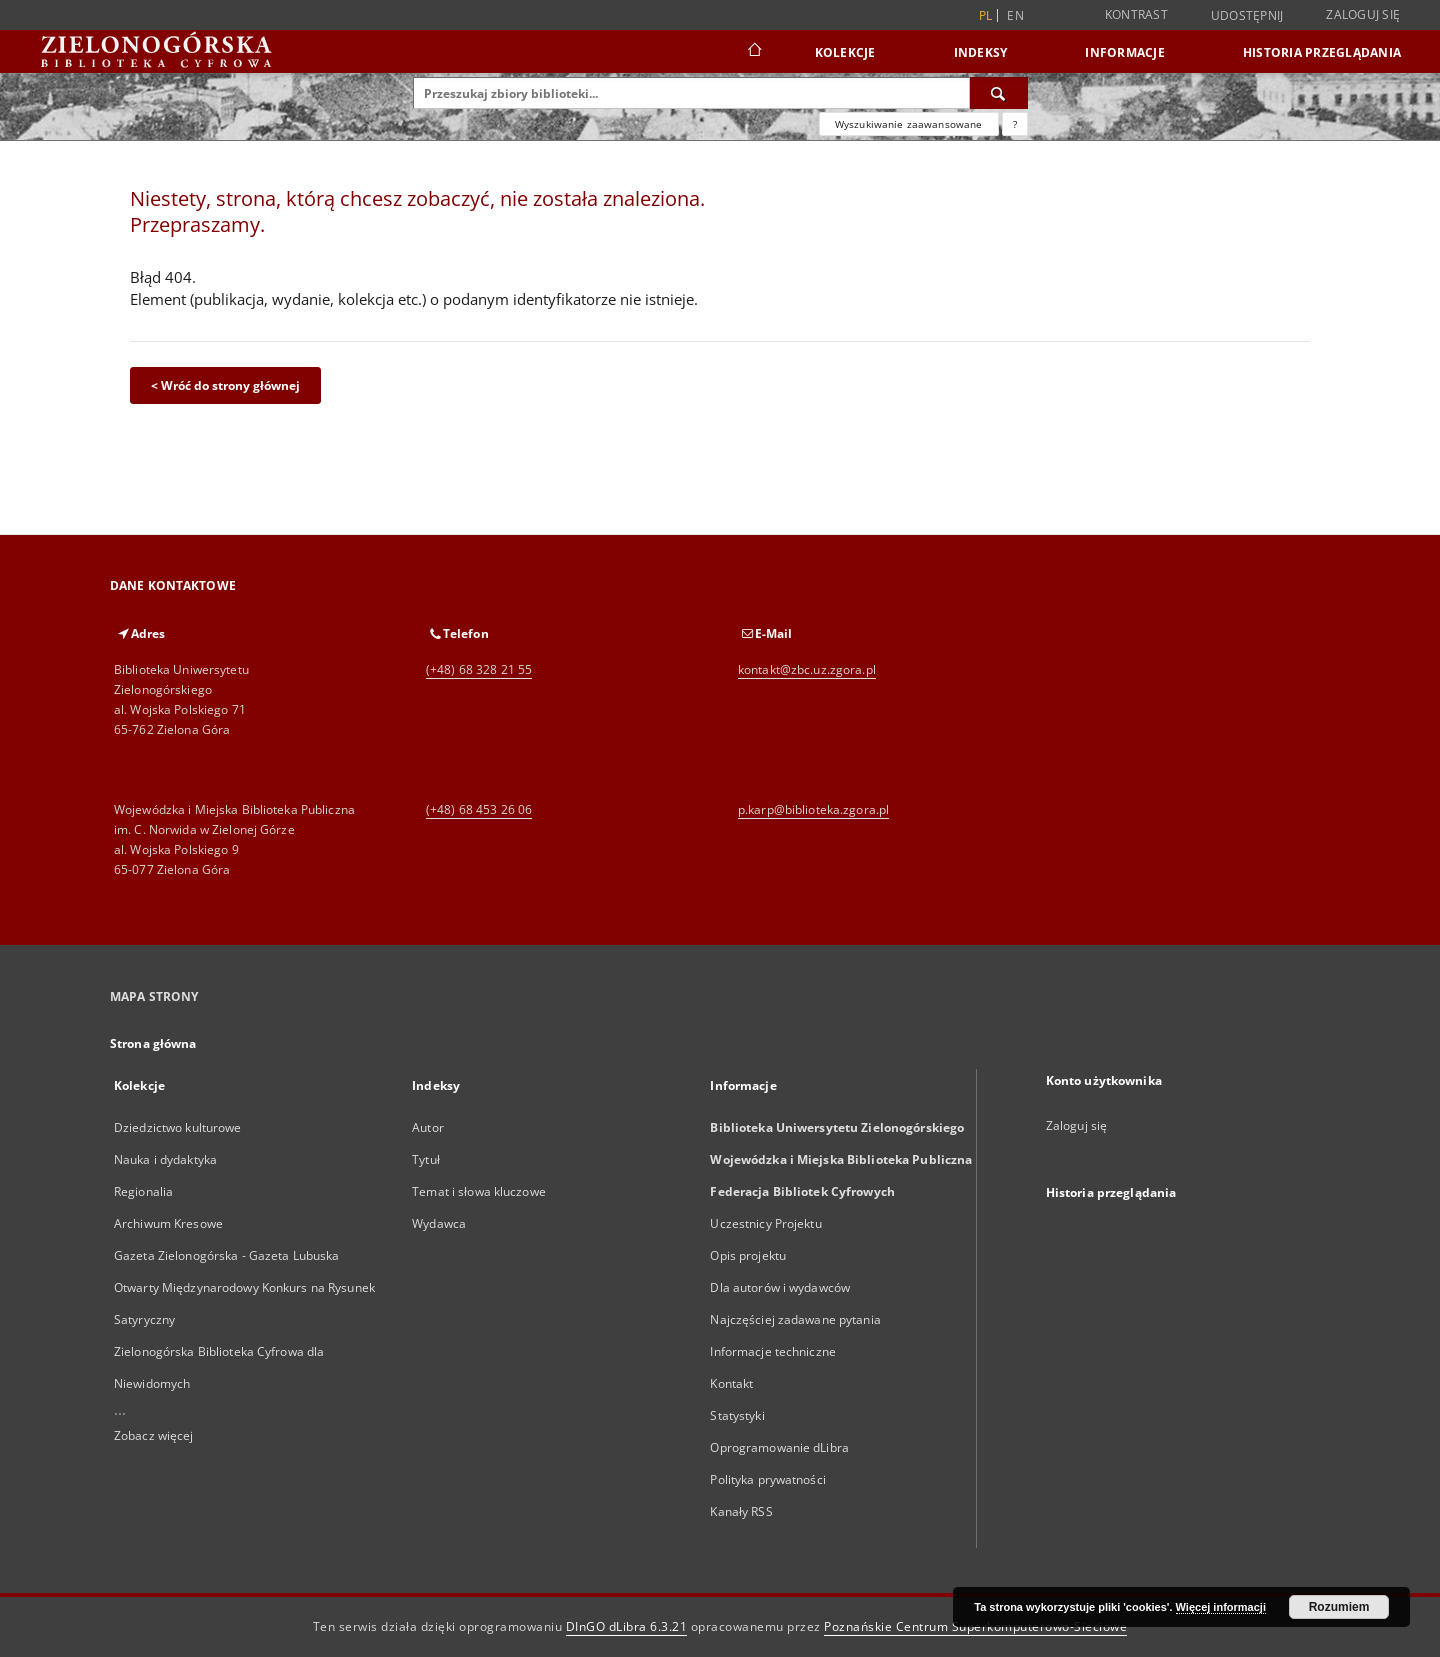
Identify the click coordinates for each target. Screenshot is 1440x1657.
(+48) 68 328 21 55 (479, 669)
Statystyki (737, 1415)
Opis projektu (748, 1255)
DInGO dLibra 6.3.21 (627, 1626)
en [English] (1015, 15)
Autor (428, 1127)
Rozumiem (1339, 1607)
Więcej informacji (1221, 1607)
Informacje (1125, 52)
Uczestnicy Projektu (765, 1223)
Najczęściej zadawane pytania (795, 1319)
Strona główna (153, 1043)
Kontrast (1136, 14)
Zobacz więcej (154, 1435)
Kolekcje (845, 52)
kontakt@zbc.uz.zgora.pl (807, 669)
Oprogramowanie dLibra (779, 1447)
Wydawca (439, 1223)
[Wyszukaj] (999, 93)
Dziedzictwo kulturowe (178, 1127)
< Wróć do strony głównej (225, 385)
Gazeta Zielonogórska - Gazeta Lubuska (226, 1255)
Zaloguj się (1363, 14)
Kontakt (731, 1383)
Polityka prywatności (767, 1479)
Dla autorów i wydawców (780, 1287)
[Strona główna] (753, 52)
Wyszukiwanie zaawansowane (909, 124)
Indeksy (981, 52)
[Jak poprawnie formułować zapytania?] (1015, 124)
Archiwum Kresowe (168, 1223)
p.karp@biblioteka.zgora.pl (813, 809)
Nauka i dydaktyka (165, 1159)
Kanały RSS (741, 1511)
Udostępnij (1247, 16)
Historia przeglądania (1322, 52)
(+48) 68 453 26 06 (479, 809)
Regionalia (143, 1191)
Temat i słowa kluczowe (479, 1191)
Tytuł (426, 1159)
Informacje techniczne (773, 1351)
